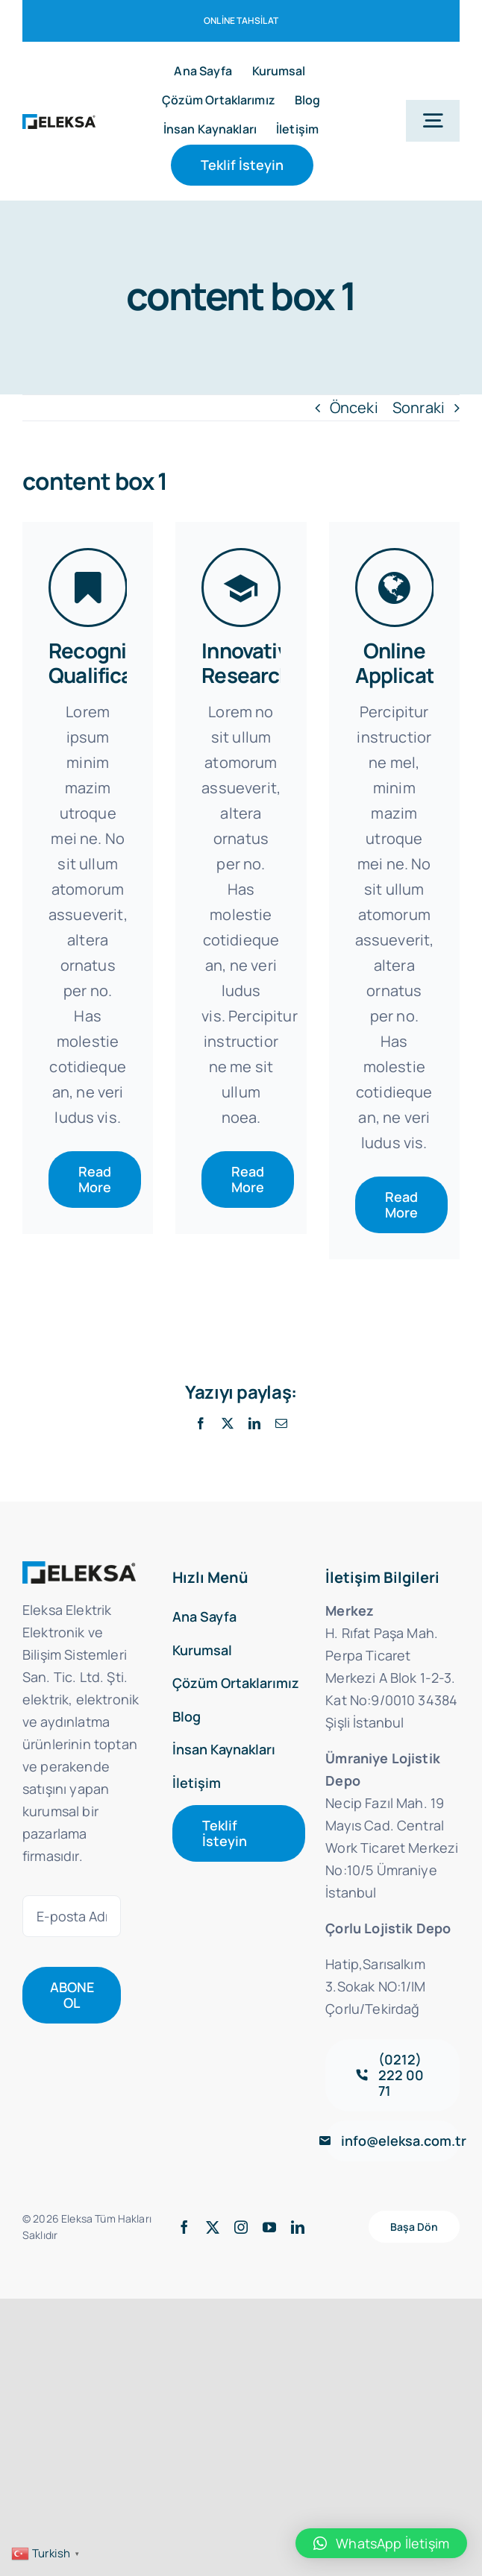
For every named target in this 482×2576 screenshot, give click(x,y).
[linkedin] (297, 2226)
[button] (381, 2543)
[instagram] (241, 2226)
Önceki (354, 407)
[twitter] (212, 2226)
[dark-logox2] (59, 121)
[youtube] (269, 2226)
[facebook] (184, 2226)
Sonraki (418, 407)
